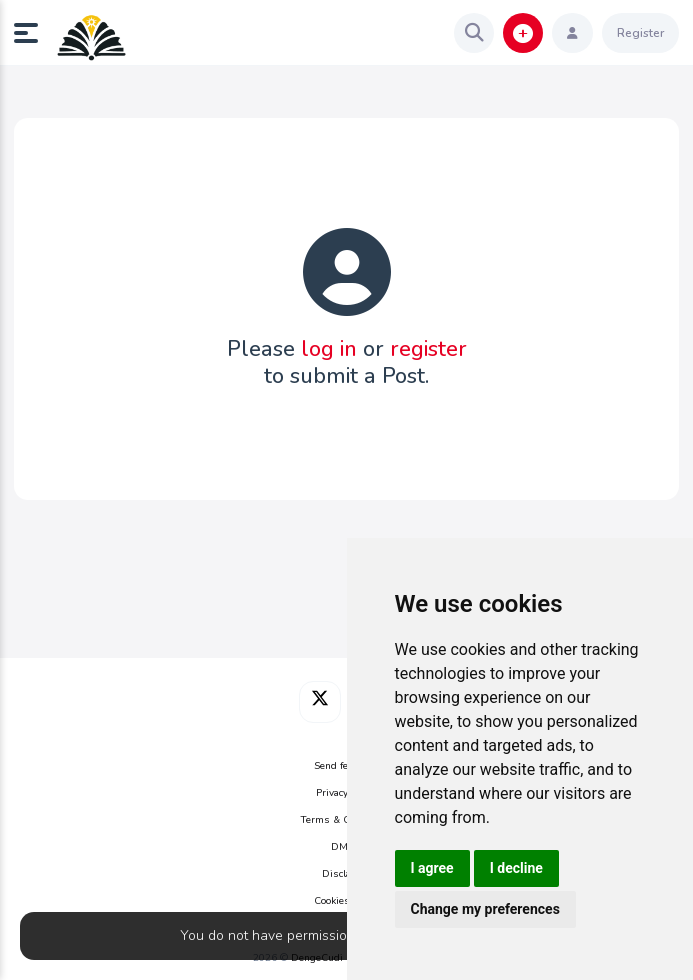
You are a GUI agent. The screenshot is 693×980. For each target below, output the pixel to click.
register (428, 349)
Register (640, 33)
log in (329, 349)
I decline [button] (516, 868)
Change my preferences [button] (485, 909)
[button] (34, 33)
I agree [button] (432, 868)
